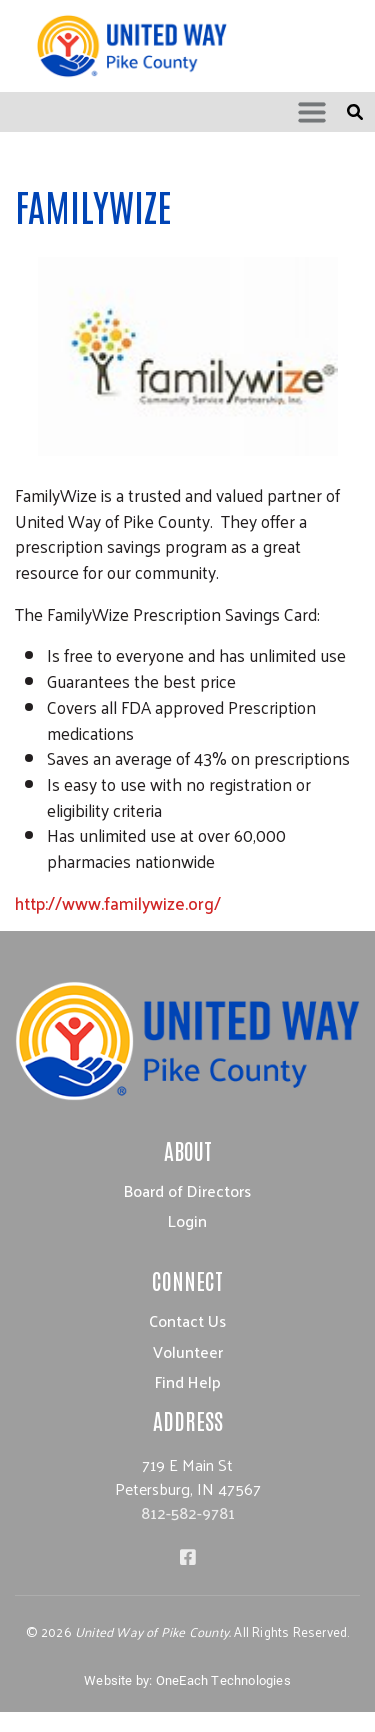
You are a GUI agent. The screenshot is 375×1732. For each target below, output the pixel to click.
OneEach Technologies (223, 1680)
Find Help (188, 1381)
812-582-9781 (188, 1512)
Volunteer (188, 1351)
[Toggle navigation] (312, 112)
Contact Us (187, 1320)
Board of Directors (187, 1190)
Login (187, 1220)
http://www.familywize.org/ (118, 902)
